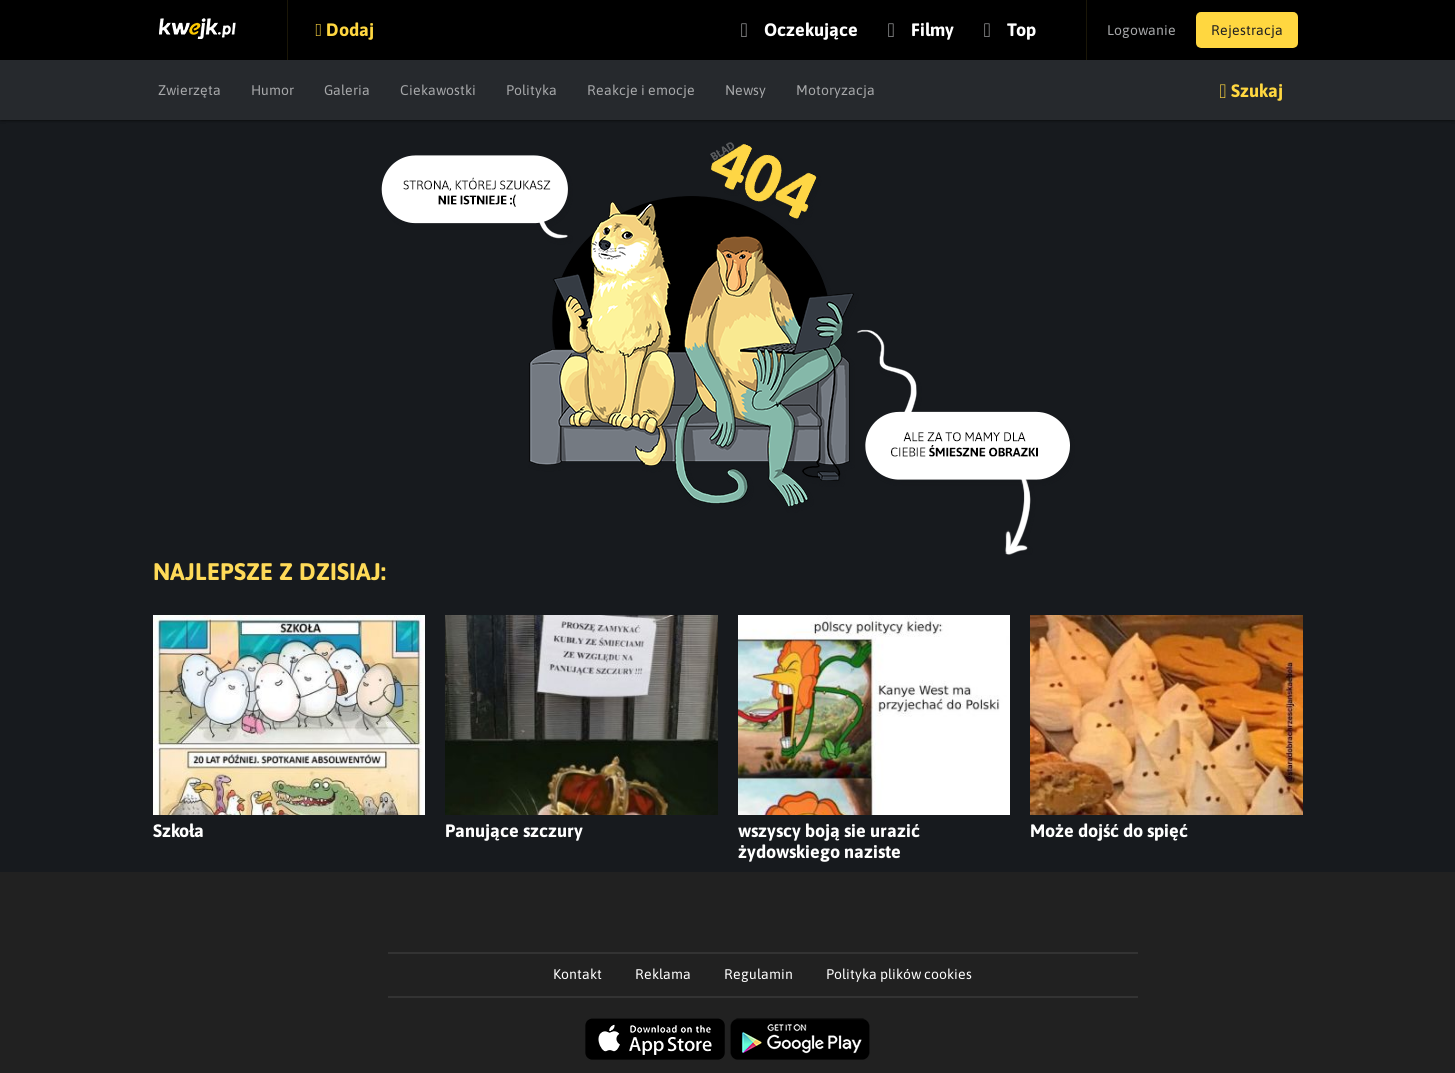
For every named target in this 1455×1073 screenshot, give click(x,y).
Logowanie (1141, 30)
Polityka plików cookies (899, 974)
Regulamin (758, 974)
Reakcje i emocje (641, 90)
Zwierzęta (189, 90)
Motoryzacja (835, 90)
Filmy (932, 29)
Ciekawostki (438, 90)
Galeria (347, 90)
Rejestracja (1247, 30)
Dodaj (350, 29)
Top (1021, 29)
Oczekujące (811, 29)
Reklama (663, 974)
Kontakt (577, 974)
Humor (272, 90)
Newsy (745, 90)
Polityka (531, 90)
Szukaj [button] (1257, 90)
